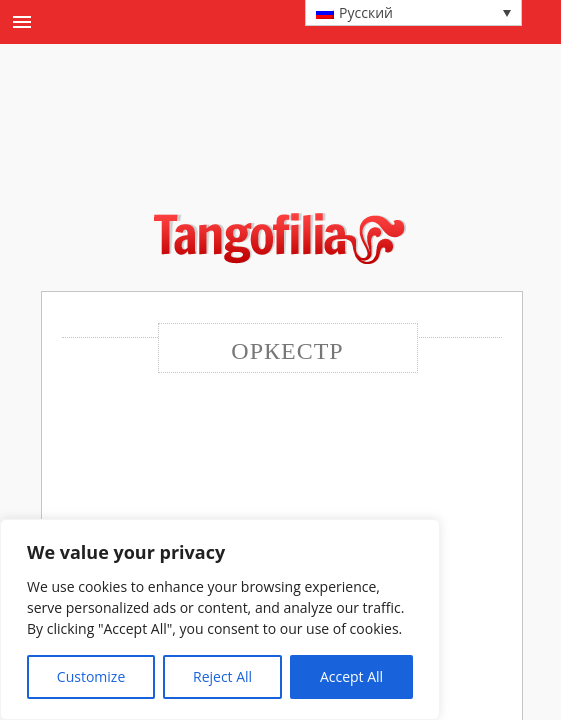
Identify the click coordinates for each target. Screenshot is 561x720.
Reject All (222, 676)
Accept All (351, 676)
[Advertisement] (295, 154)
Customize (91, 676)
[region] (220, 619)
